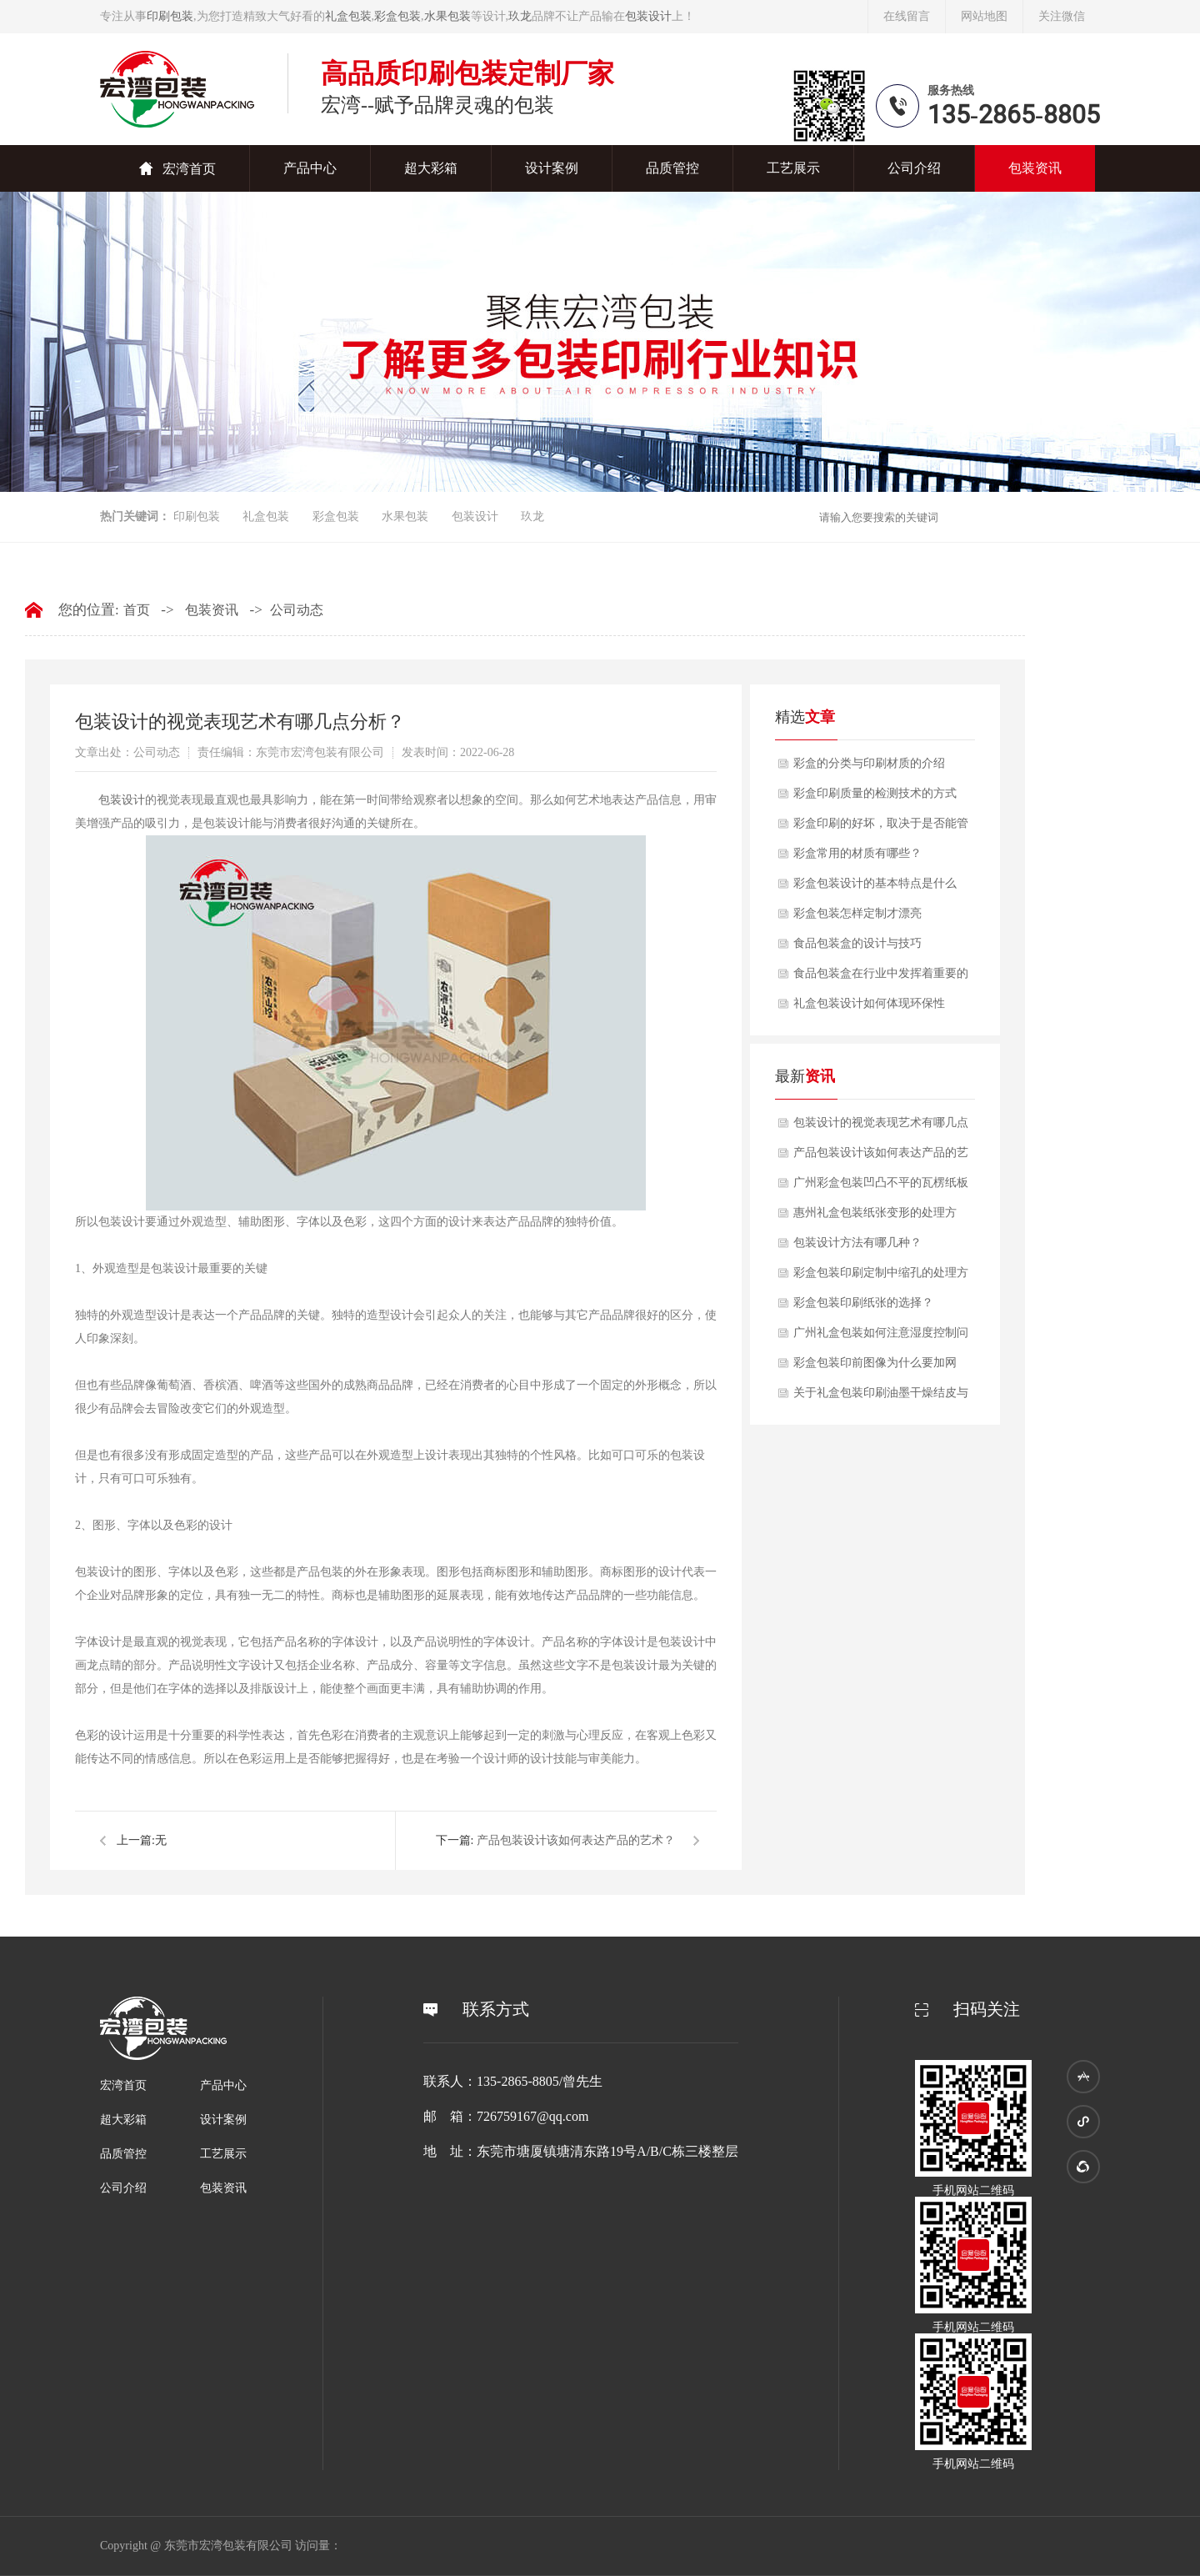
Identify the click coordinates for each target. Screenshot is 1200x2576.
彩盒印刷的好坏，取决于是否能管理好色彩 (880, 828)
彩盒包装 (397, 16)
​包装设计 (121, 800)
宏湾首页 (177, 169)
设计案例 (551, 168)
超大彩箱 (431, 168)
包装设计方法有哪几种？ (857, 1242)
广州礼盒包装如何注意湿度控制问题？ (880, 1337)
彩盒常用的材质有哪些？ (857, 853)
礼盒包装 (348, 16)
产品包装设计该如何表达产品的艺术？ (576, 1840)
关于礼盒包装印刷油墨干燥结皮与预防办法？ (880, 1397)
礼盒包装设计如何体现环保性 (869, 1003)
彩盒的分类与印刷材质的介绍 (869, 763)
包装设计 (648, 16)
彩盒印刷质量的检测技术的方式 (875, 793)
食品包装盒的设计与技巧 (857, 943)
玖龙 (520, 16)
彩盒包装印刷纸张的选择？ (863, 1302)
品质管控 (672, 168)
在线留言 (906, 16)
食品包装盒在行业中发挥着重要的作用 (880, 978)
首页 (136, 610)
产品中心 (310, 168)
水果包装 (447, 16)
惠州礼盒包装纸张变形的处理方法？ (875, 1217)
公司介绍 (914, 168)
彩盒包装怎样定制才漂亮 (857, 913)
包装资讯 (1035, 168)
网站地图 (984, 16)
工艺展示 (793, 168)
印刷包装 (170, 16)
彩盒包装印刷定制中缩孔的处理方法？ (880, 1277)
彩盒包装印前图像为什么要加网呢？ (875, 1367)
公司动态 (296, 610)
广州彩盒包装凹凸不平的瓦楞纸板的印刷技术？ (880, 1187)
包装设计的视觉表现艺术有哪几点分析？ (880, 1127)
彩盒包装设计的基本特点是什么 (875, 883)
